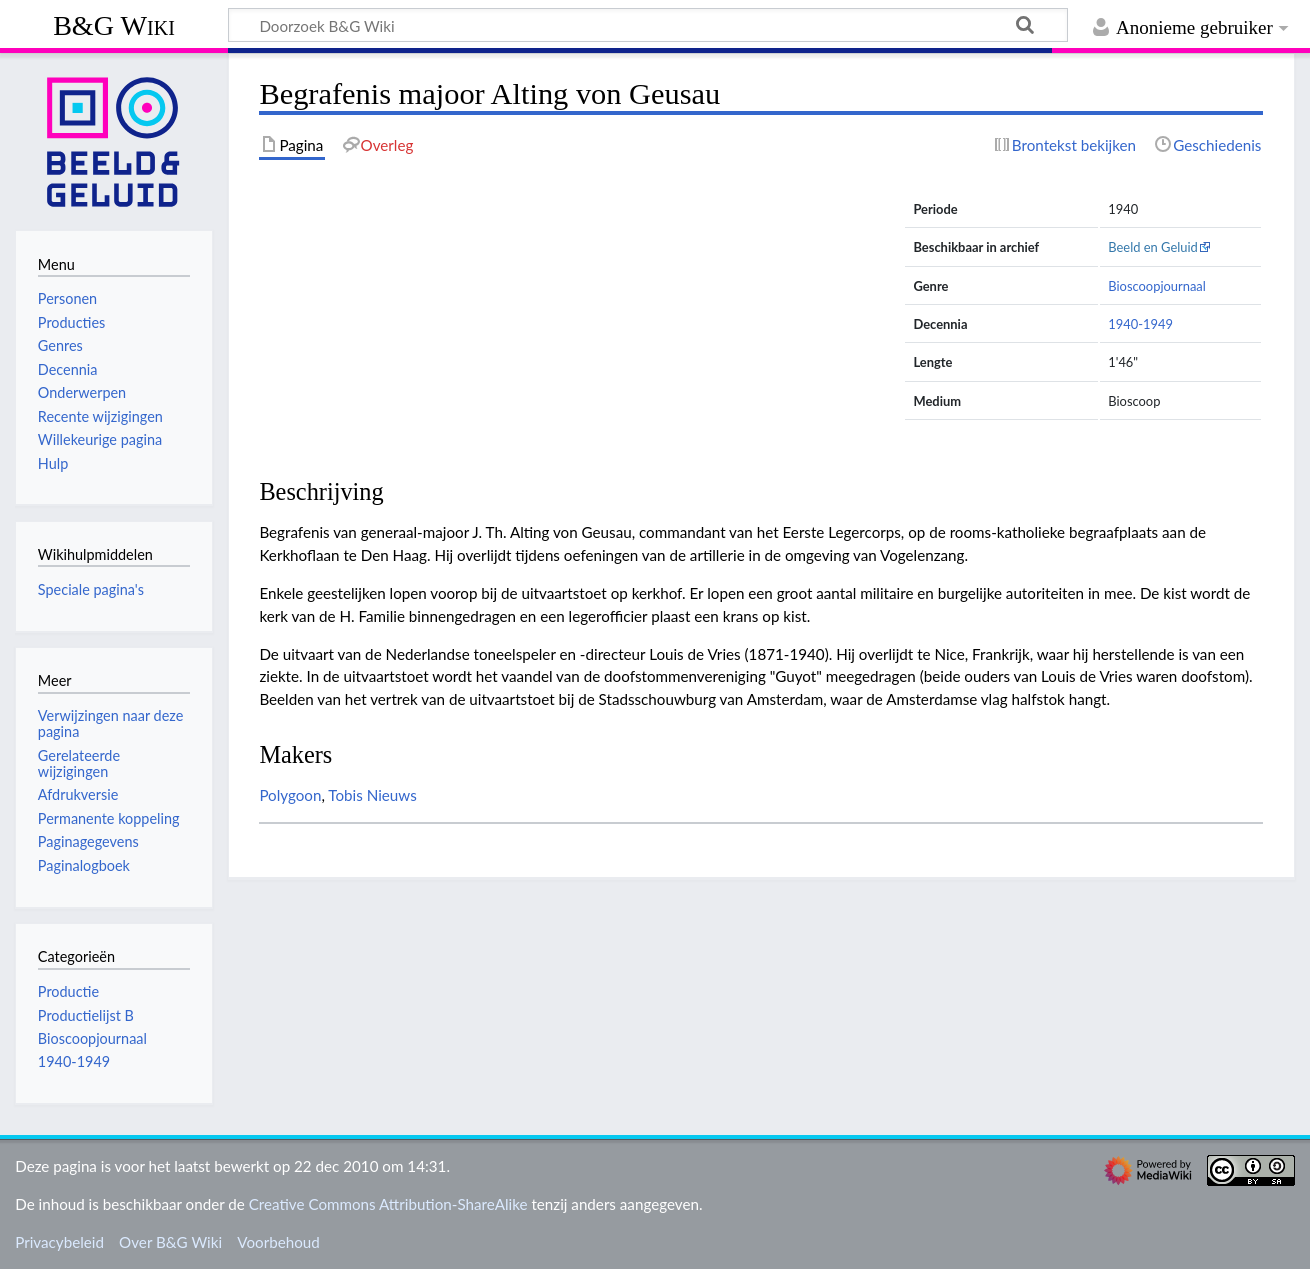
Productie (68, 991)
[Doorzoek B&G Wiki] (648, 25)
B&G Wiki (114, 25)
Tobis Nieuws (372, 795)
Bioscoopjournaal (1157, 286)
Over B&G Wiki (170, 1242)
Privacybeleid (59, 1242)
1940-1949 (1140, 324)
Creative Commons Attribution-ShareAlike (388, 1204)
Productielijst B (86, 1015)
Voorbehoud (278, 1242)
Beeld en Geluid (1153, 247)
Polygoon (290, 795)
